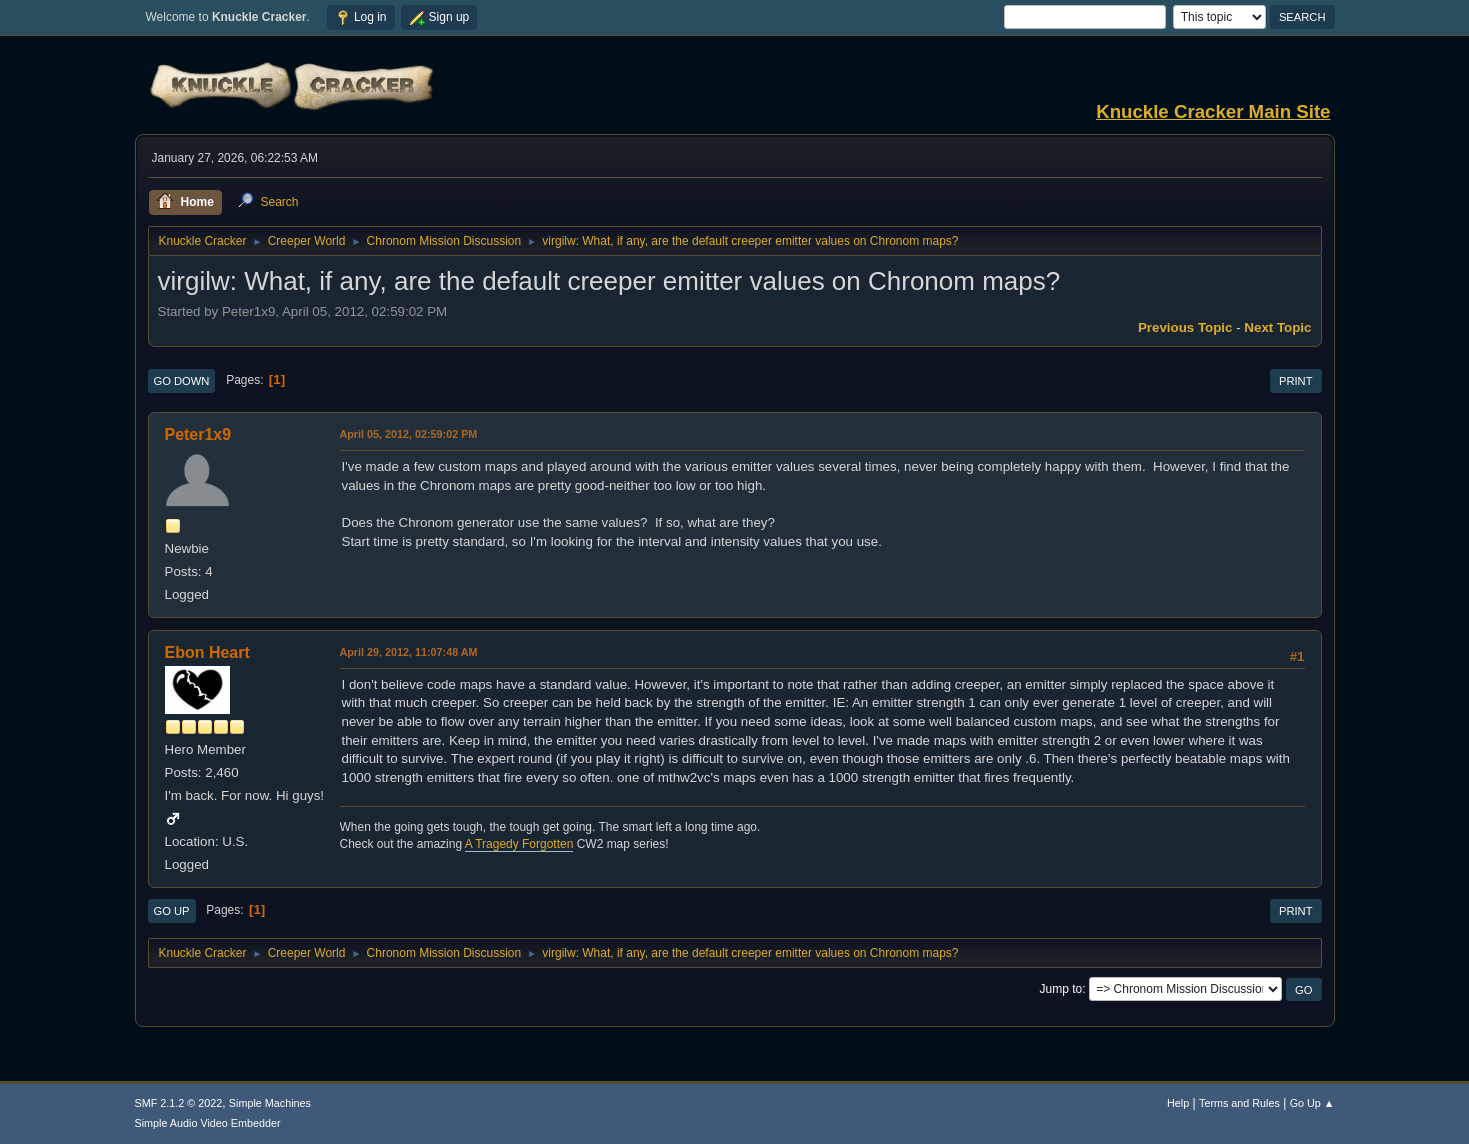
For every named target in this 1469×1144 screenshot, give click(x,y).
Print (1296, 381)
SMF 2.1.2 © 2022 (179, 1103)
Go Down (182, 381)
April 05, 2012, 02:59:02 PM (409, 434)
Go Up (172, 911)
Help (1178, 1103)
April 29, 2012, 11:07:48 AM (409, 652)
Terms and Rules (1239, 1103)
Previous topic (1185, 327)
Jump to (1061, 989)
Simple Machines (270, 1103)
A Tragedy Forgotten (519, 844)
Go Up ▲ (1312, 1103)
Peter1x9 (198, 434)
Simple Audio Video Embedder (208, 1123)
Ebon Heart (207, 652)
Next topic (1277, 327)
